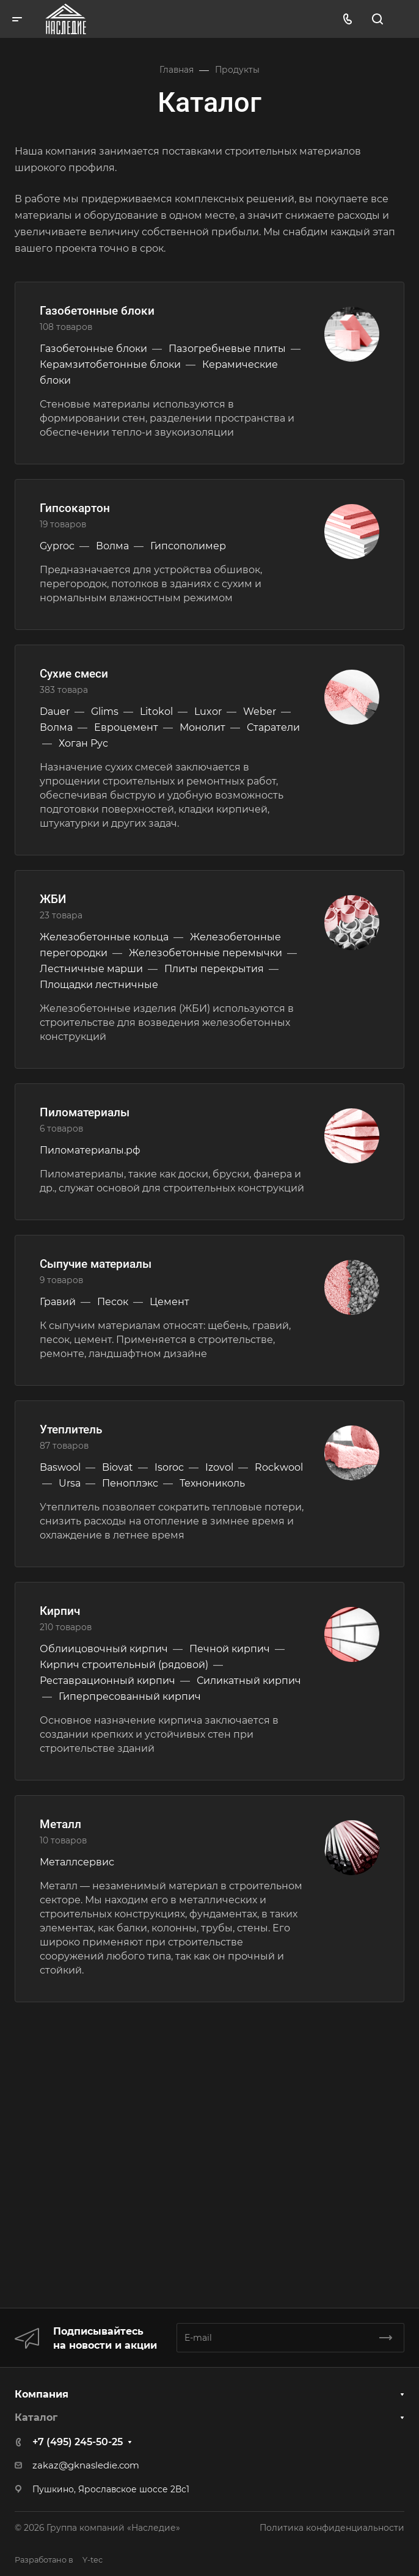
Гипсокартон (75, 508)
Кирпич (60, 1611)
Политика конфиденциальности (332, 2528)
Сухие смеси (74, 674)
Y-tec (59, 2560)
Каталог (36, 2417)
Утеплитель (71, 1429)
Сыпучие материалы (95, 1264)
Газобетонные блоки (97, 311)
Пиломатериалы (84, 1112)
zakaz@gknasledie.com (85, 2465)
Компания (41, 2394)
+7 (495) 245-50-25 (77, 2442)
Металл (60, 1824)
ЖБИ (53, 899)
